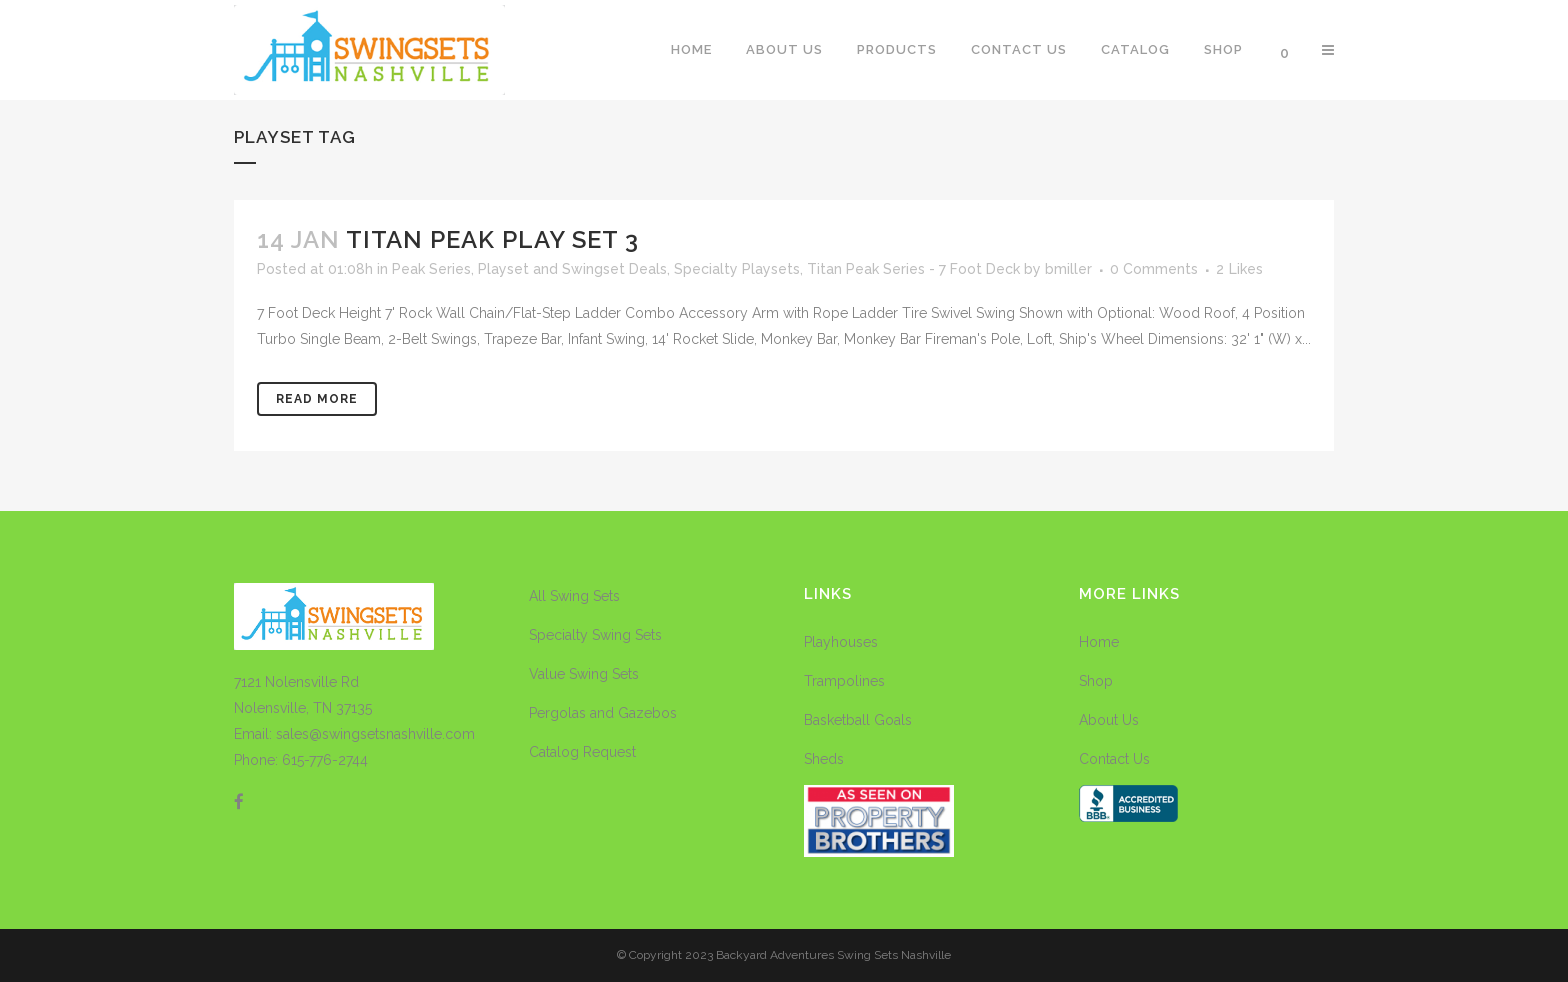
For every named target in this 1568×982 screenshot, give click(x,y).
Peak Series (431, 269)
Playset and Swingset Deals (572, 269)
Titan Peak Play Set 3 (492, 239)
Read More (317, 399)
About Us (1109, 720)
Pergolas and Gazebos (603, 713)
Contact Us (1114, 759)
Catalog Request (582, 752)
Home (1099, 642)
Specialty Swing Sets (595, 635)
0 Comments (1154, 269)
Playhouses (841, 642)
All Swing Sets (574, 596)
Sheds (824, 759)
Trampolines (844, 681)
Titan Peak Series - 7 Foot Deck (913, 269)
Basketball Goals (858, 720)
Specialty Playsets (737, 269)
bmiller (1068, 269)
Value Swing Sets (584, 674)
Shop (1096, 681)
